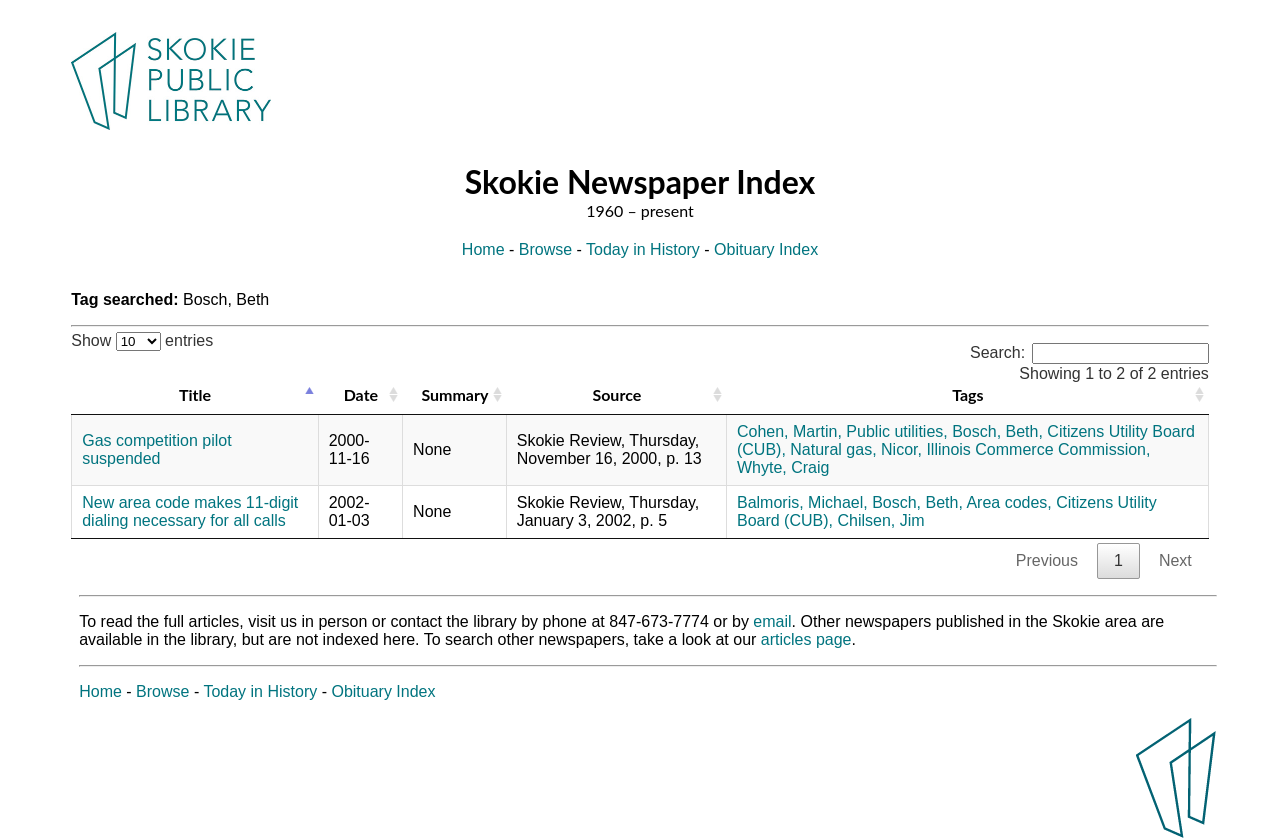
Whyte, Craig (783, 467)
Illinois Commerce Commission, (1038, 449)
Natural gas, (833, 449)
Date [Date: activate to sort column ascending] (361, 394)
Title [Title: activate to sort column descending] (195, 394)
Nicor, (901, 449)
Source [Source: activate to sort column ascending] (616, 394)
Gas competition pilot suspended (156, 449)
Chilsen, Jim (880, 520)
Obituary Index (766, 249)
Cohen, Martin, (789, 431)
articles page (806, 639)
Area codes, (1008, 502)
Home (483, 249)
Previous (1047, 560)
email (772, 621)
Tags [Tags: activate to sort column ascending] (967, 394)
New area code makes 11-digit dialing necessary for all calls (190, 511)
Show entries (142, 340)
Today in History (643, 249)
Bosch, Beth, (997, 431)
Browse (545, 249)
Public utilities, (896, 431)
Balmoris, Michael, (802, 502)
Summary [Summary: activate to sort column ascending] (454, 394)
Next (1175, 560)
